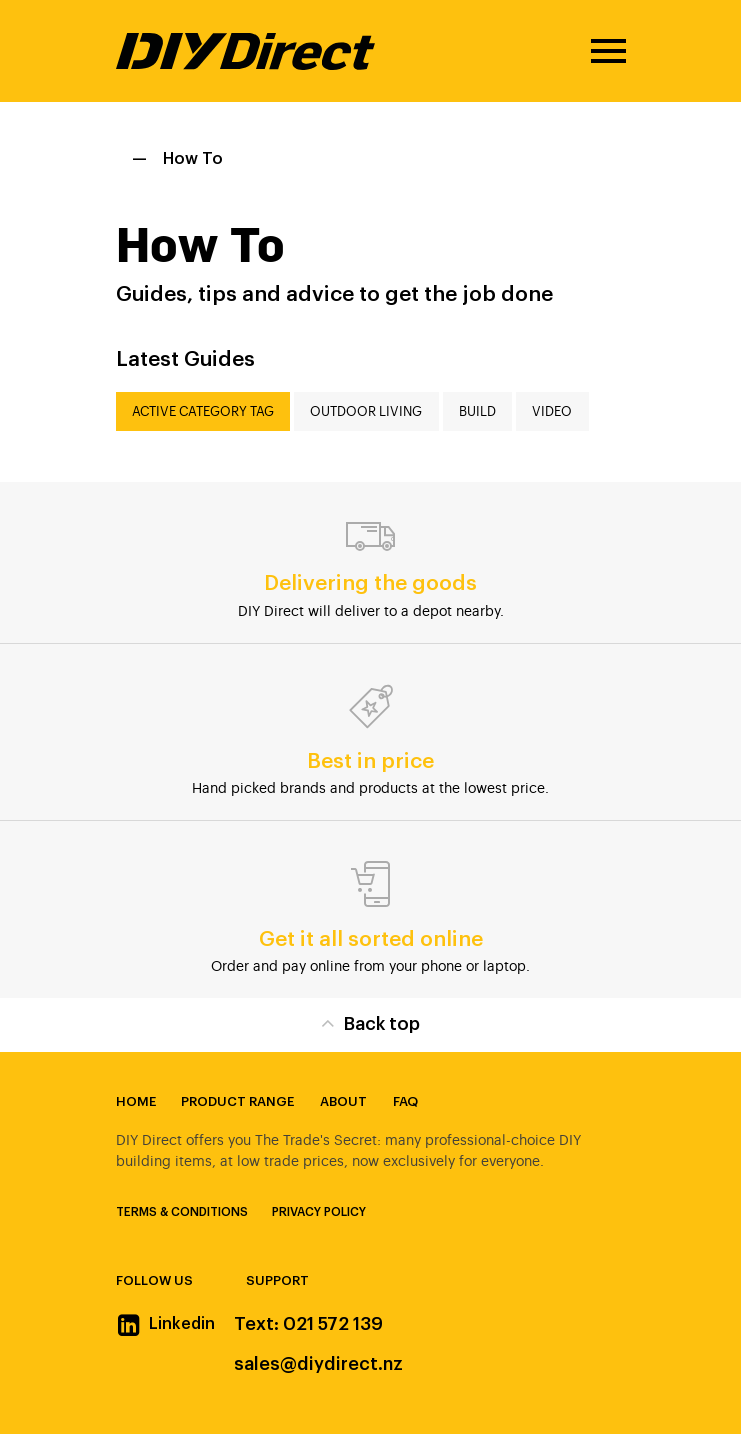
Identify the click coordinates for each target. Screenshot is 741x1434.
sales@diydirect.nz (318, 1364)
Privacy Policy (319, 1212)
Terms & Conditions (182, 1212)
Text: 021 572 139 (308, 1324)
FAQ (405, 1101)
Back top (370, 1022)
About (343, 1101)
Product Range (237, 1101)
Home (136, 1101)
